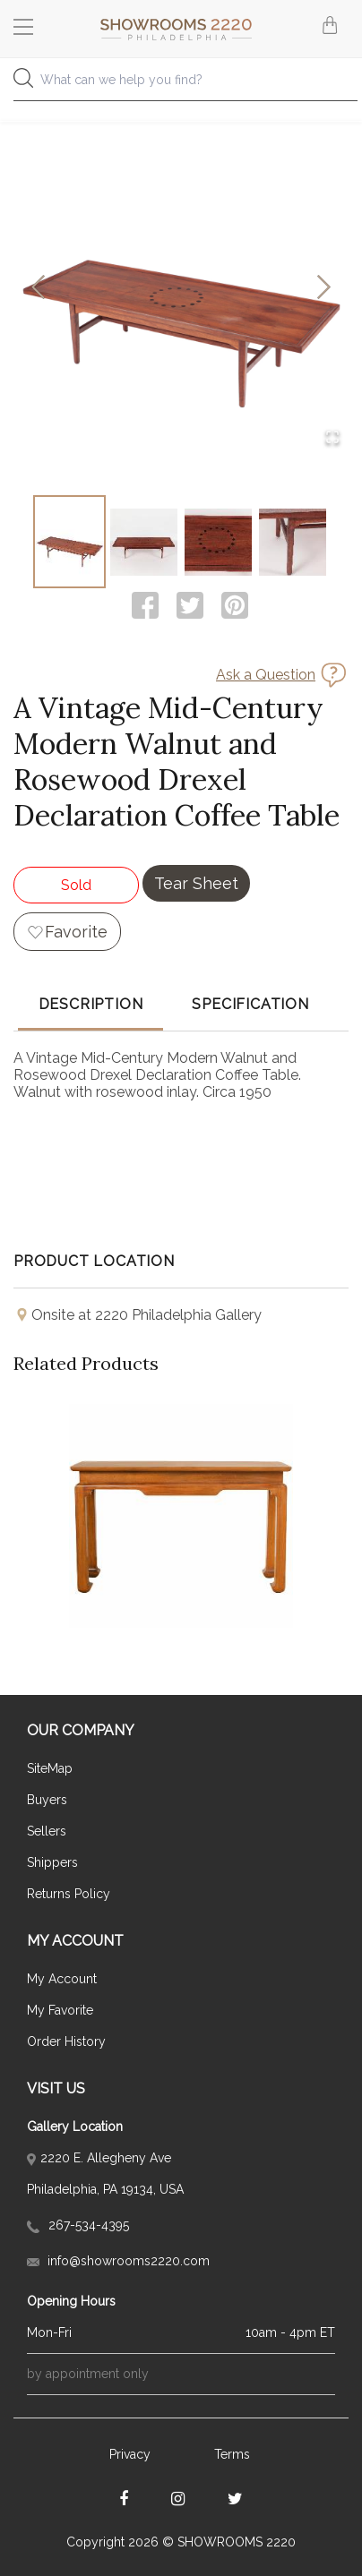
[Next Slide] (324, 288)
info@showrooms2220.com (118, 2261)
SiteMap (50, 1768)
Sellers (46, 1831)
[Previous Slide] (38, 288)
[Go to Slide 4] (292, 541)
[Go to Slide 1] (69, 541)
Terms (232, 2454)
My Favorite (60, 2010)
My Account (62, 1979)
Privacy (130, 2454)
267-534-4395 (78, 2225)
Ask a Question (265, 674)
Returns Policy (68, 1894)
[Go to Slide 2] (144, 541)
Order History (66, 2041)
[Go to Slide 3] (218, 541)
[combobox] (181, 84)
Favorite (76, 931)
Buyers (47, 1800)
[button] (181, 288)
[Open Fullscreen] (332, 438)
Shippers (52, 1862)
